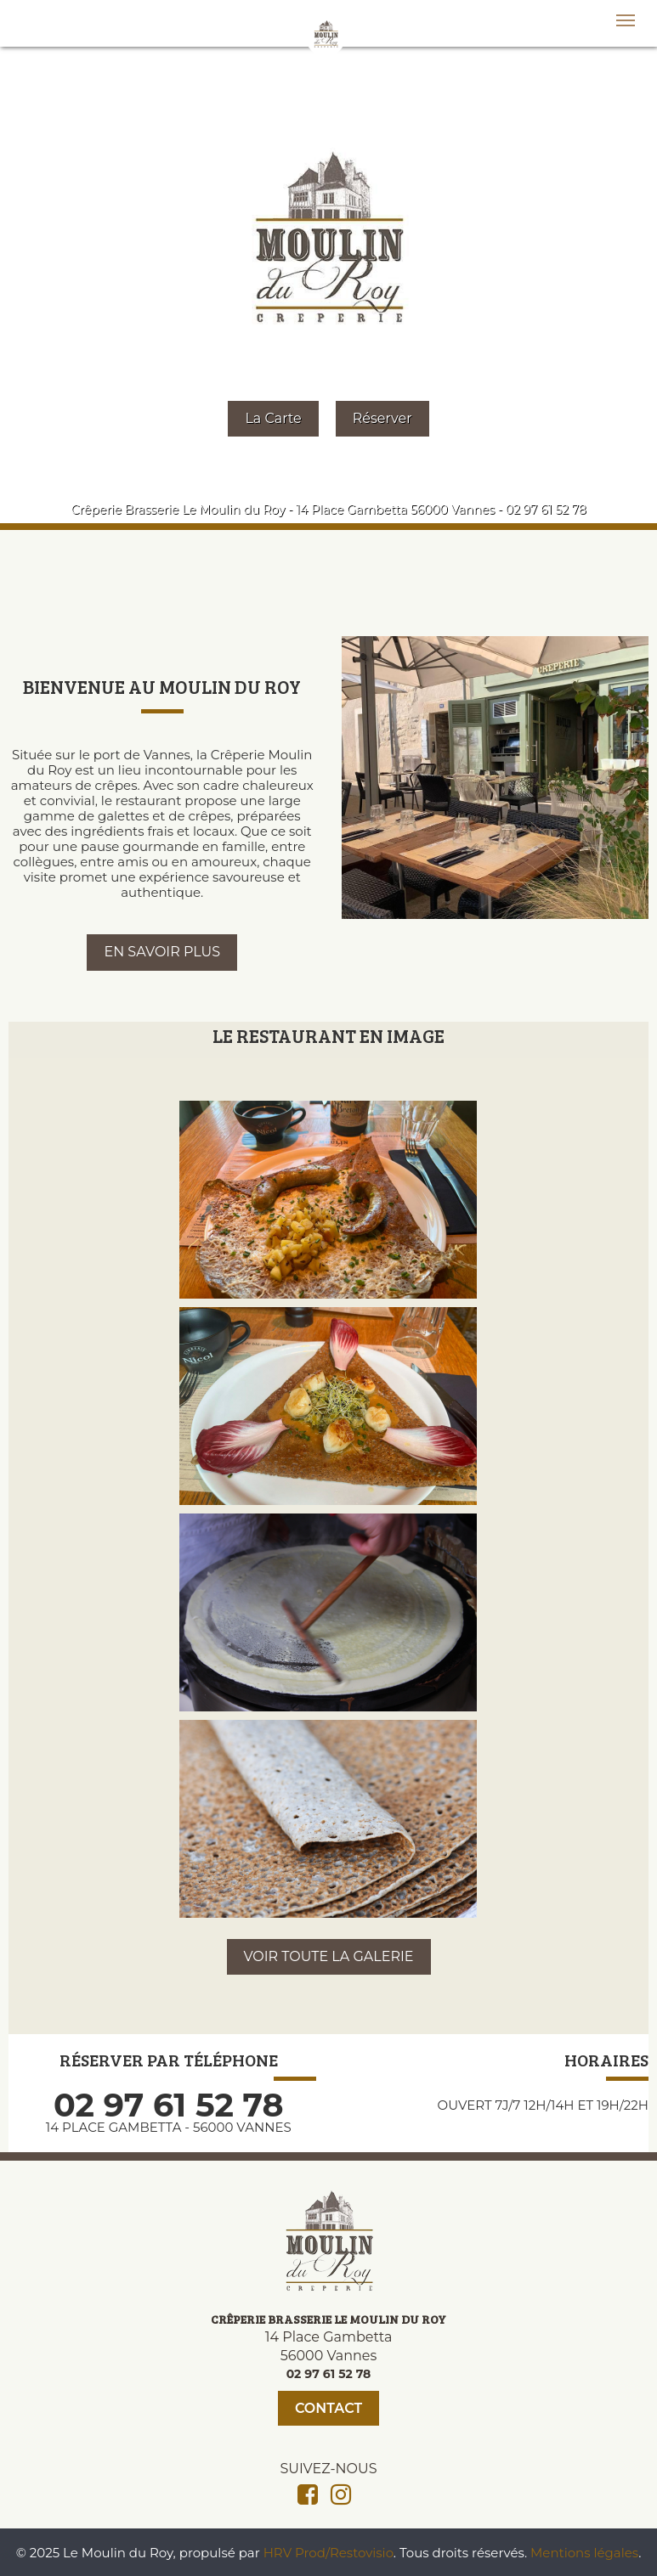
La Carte (273, 418)
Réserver (382, 418)
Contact (328, 2408)
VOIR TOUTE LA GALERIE (329, 1956)
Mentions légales (584, 2553)
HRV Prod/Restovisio (328, 2553)
